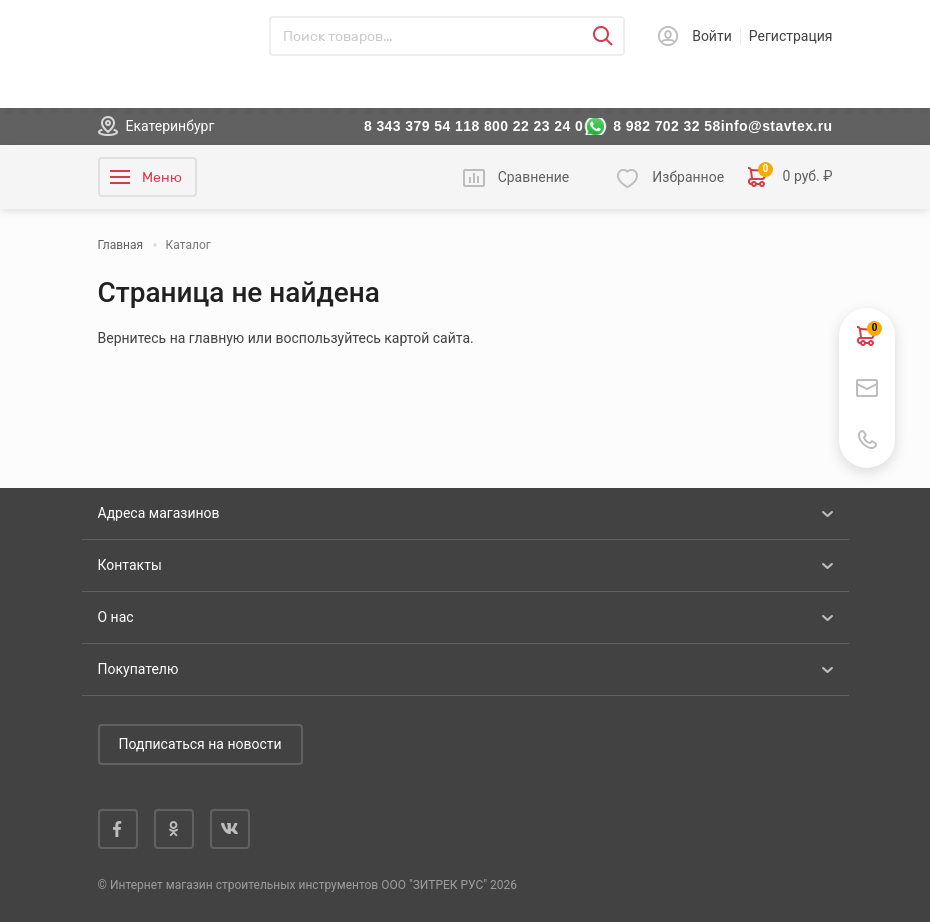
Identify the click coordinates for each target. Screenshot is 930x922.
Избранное (688, 177)
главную (216, 338)
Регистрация (791, 36)
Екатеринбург (170, 126)
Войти (712, 36)
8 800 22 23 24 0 (527, 126)
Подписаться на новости (200, 744)
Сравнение (534, 177)
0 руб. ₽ (790, 177)
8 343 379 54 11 (418, 126)
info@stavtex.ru (777, 126)
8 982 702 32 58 (667, 126)
